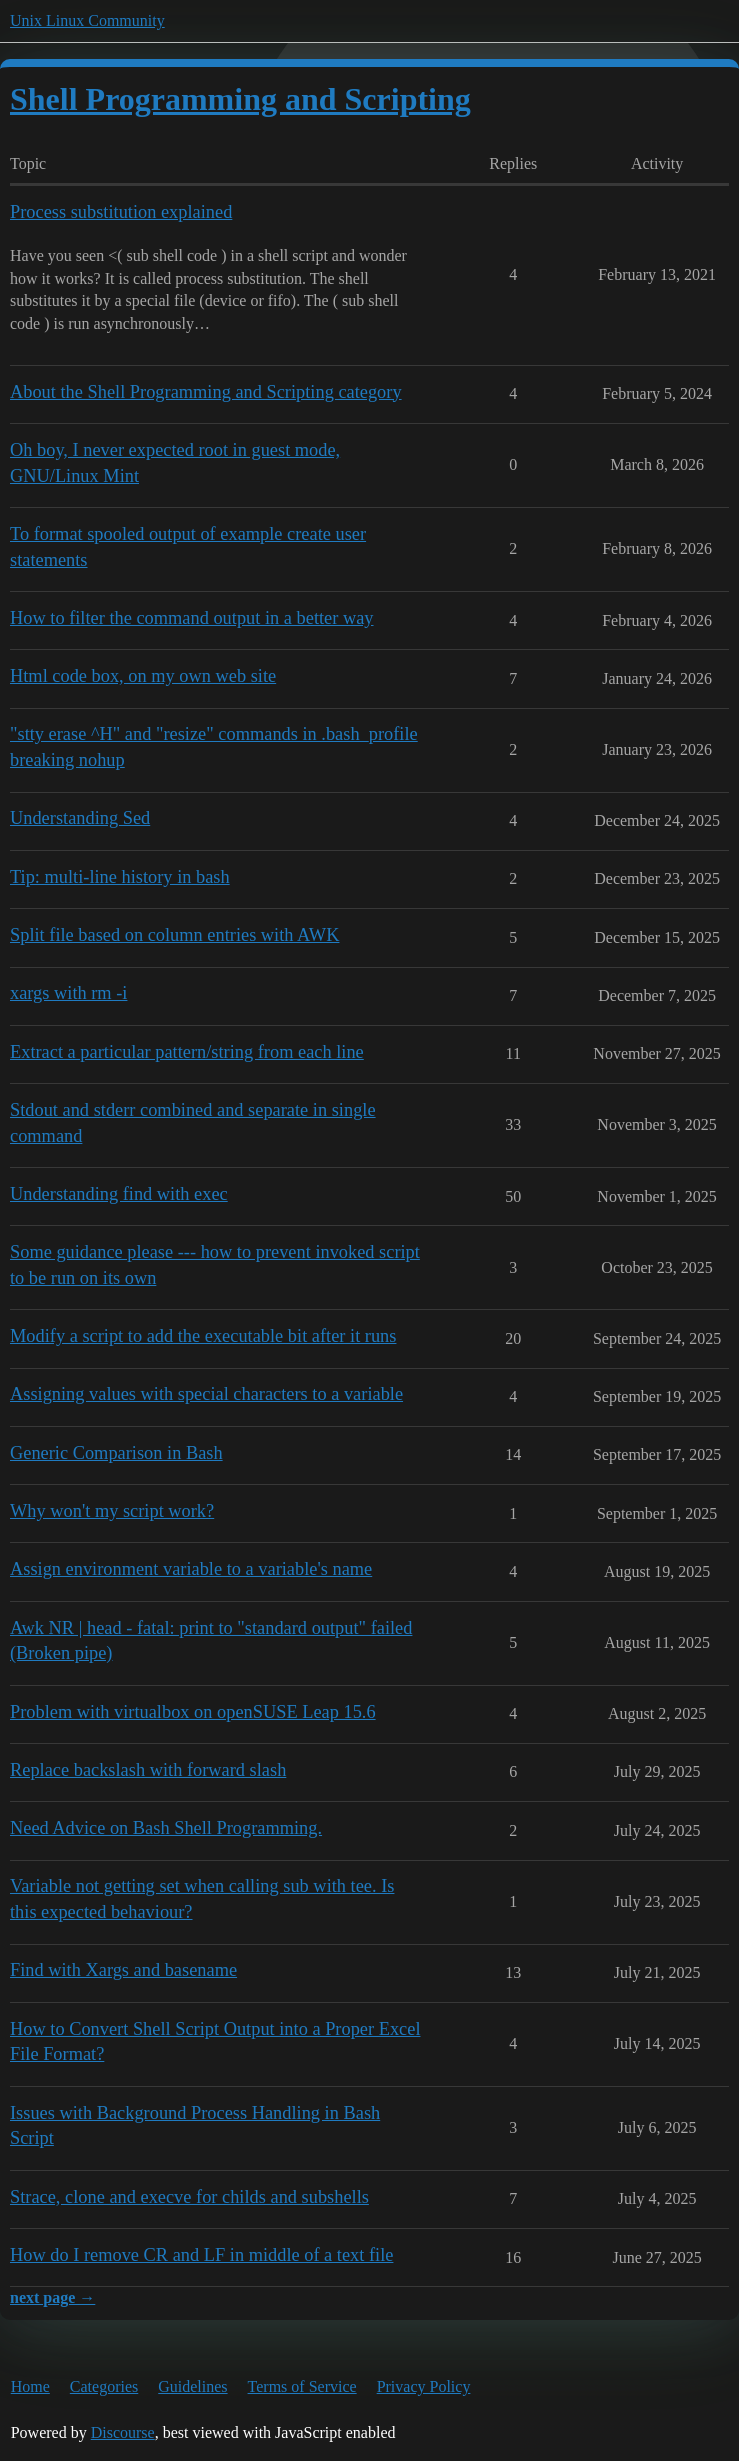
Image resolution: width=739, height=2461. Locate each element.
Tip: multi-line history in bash (120, 877)
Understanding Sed (80, 818)
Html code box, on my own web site (143, 676)
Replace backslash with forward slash (148, 1770)
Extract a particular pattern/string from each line (187, 1052)
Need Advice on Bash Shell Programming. (166, 1828)
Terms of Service (302, 2386)
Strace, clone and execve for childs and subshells (189, 2197)
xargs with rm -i (68, 993)
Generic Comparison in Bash (116, 1453)
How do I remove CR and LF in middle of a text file (201, 2255)
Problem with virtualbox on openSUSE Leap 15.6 (193, 1712)
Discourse (123, 2432)
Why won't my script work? (112, 1511)
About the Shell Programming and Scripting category (206, 392)
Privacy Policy (424, 2386)
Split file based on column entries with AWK (174, 935)
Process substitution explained (121, 212)
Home (30, 2386)
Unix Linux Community (87, 20)
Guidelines (192, 2386)
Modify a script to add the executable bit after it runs (203, 1336)
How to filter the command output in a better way (192, 618)
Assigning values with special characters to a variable (206, 1394)
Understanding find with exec (119, 1194)
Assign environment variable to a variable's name (191, 1569)
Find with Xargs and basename (123, 1970)
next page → (52, 2297)
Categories (104, 2386)
